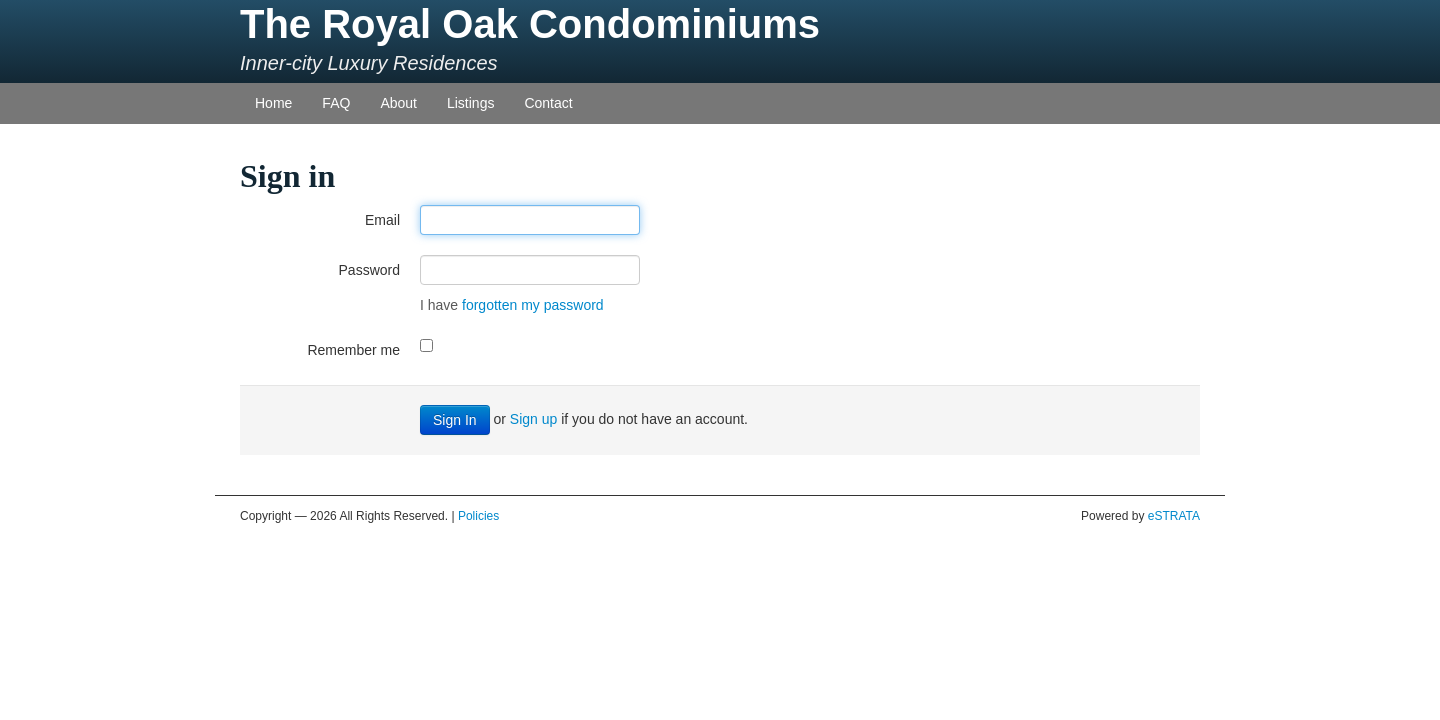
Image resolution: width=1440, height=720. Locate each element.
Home (273, 103)
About (398, 103)
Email (382, 220)
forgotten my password (533, 305)
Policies (478, 516)
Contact (548, 103)
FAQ (336, 103)
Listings (470, 103)
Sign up (533, 419)
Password (369, 270)
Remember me (353, 350)
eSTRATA (1174, 516)
